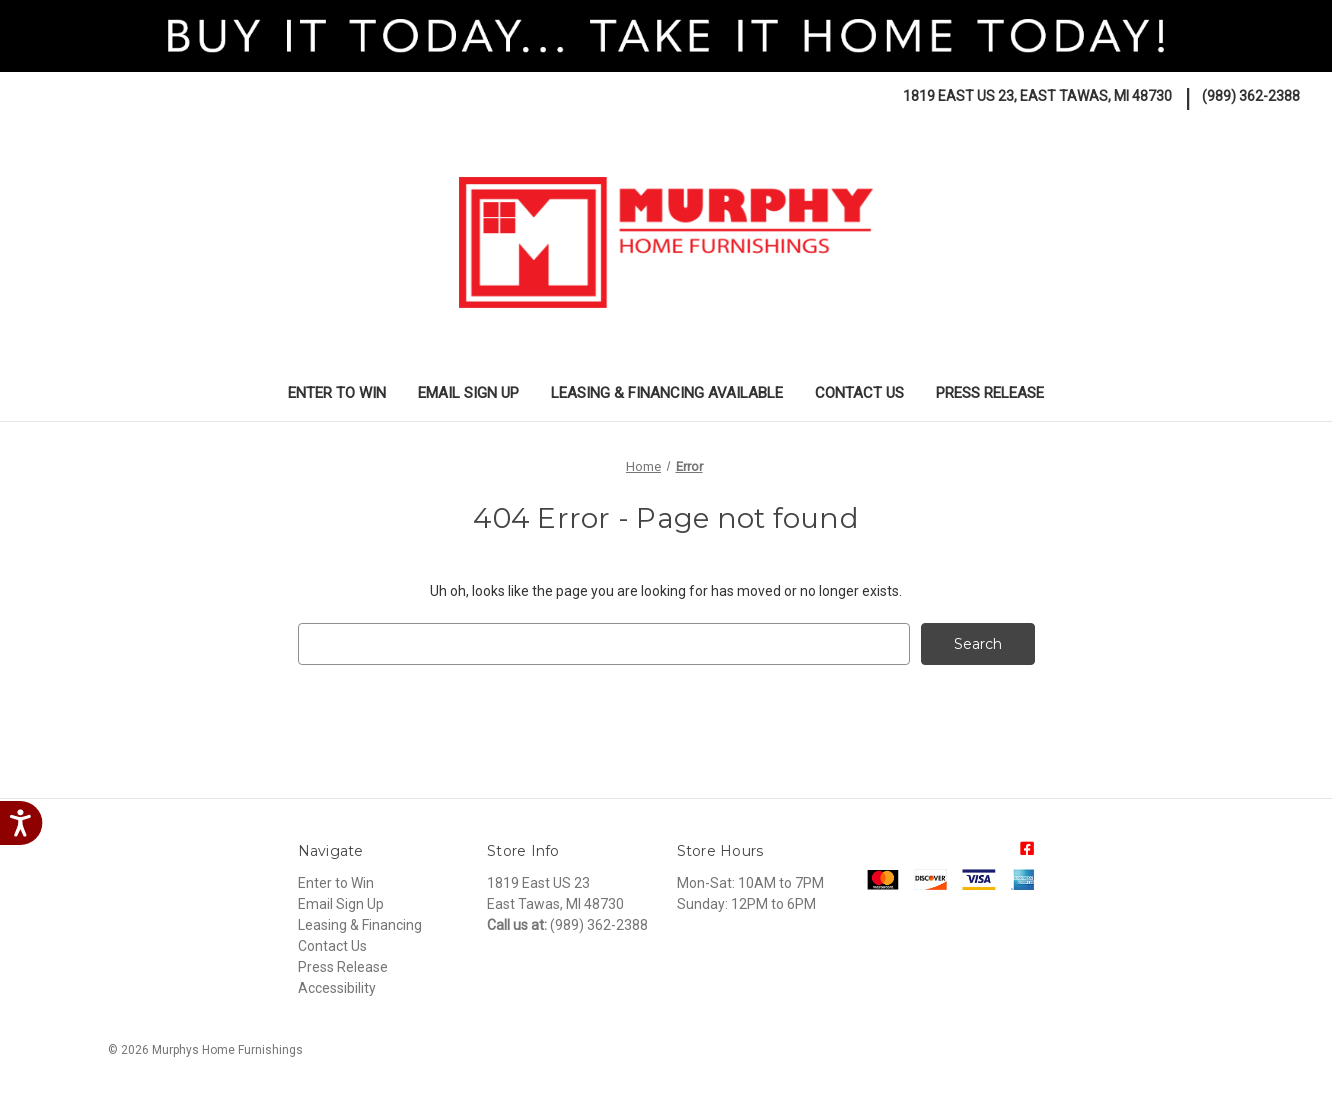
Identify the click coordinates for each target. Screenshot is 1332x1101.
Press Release (990, 393)
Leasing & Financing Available (667, 393)
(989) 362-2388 (1251, 96)
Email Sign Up (468, 393)
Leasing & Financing (360, 925)
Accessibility (337, 988)
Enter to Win (337, 393)
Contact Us (859, 393)
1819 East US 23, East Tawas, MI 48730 (1037, 96)
